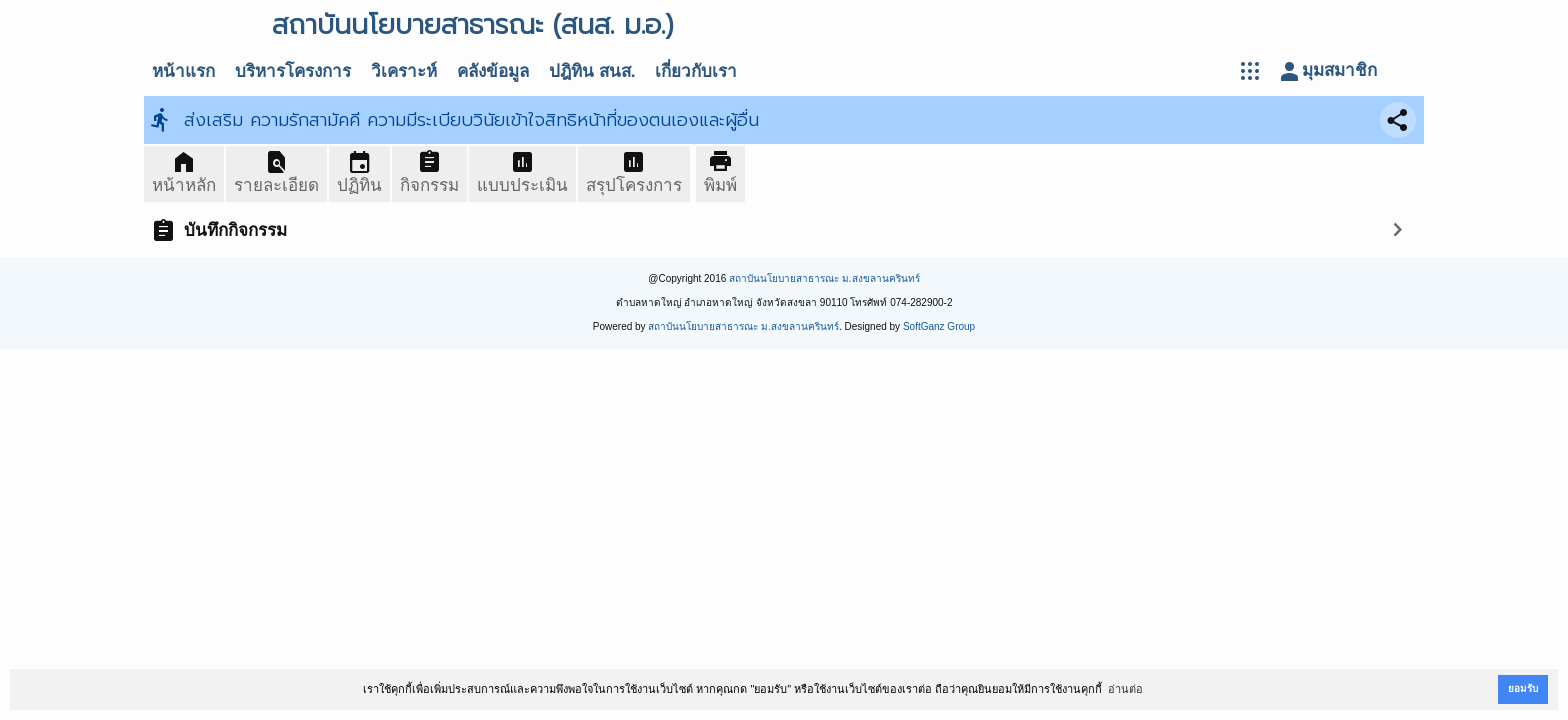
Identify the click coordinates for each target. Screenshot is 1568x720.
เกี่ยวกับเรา (696, 71)
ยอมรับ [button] (1523, 688)
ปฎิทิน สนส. (592, 71)
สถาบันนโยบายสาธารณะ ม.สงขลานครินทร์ (824, 278)
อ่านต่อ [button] (1125, 689)
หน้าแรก (183, 71)
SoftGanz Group (939, 326)
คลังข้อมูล (493, 71)
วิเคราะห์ (404, 71)
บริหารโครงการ (293, 71)
